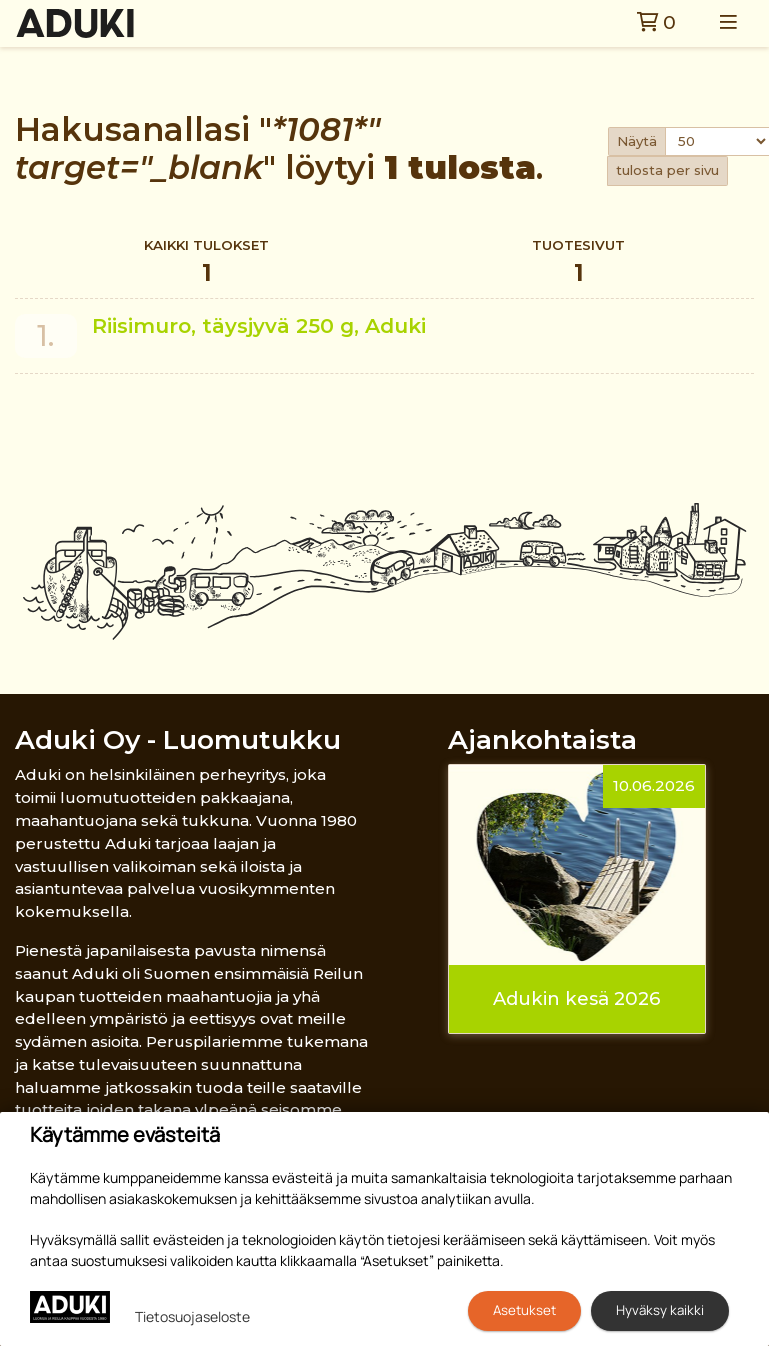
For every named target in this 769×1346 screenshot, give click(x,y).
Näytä (637, 141)
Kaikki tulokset (206, 263)
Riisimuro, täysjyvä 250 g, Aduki (259, 325)
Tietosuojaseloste (192, 1316)
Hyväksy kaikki (660, 1310)
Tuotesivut (578, 263)
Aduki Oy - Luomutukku (178, 739)
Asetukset (524, 1310)
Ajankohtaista (542, 739)
